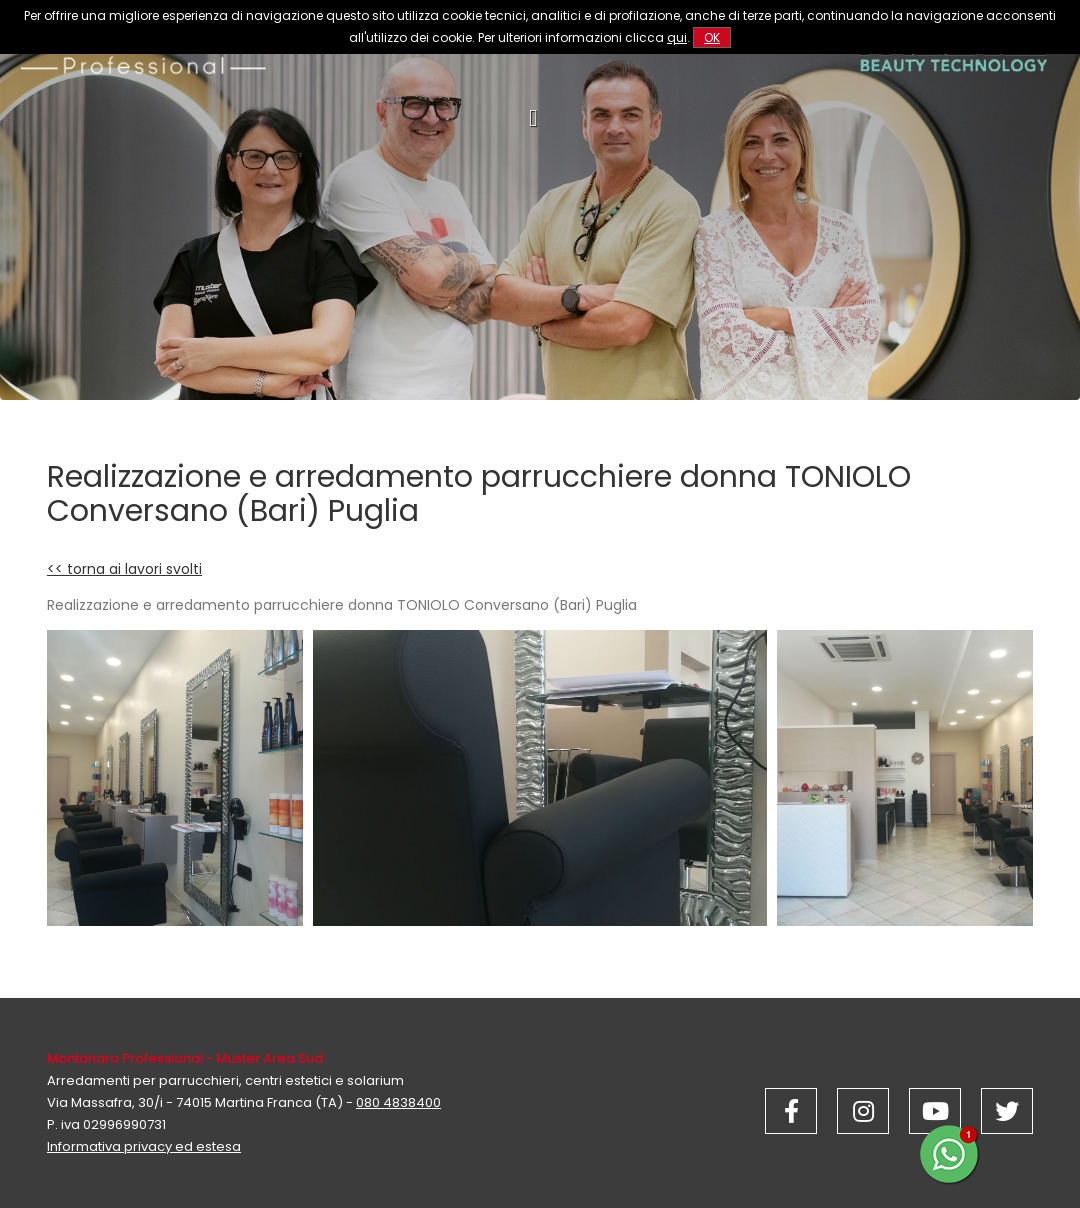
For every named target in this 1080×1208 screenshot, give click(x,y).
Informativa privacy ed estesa (144, 1146)
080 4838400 (398, 1102)
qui (677, 37)
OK (712, 37)
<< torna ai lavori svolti (124, 569)
